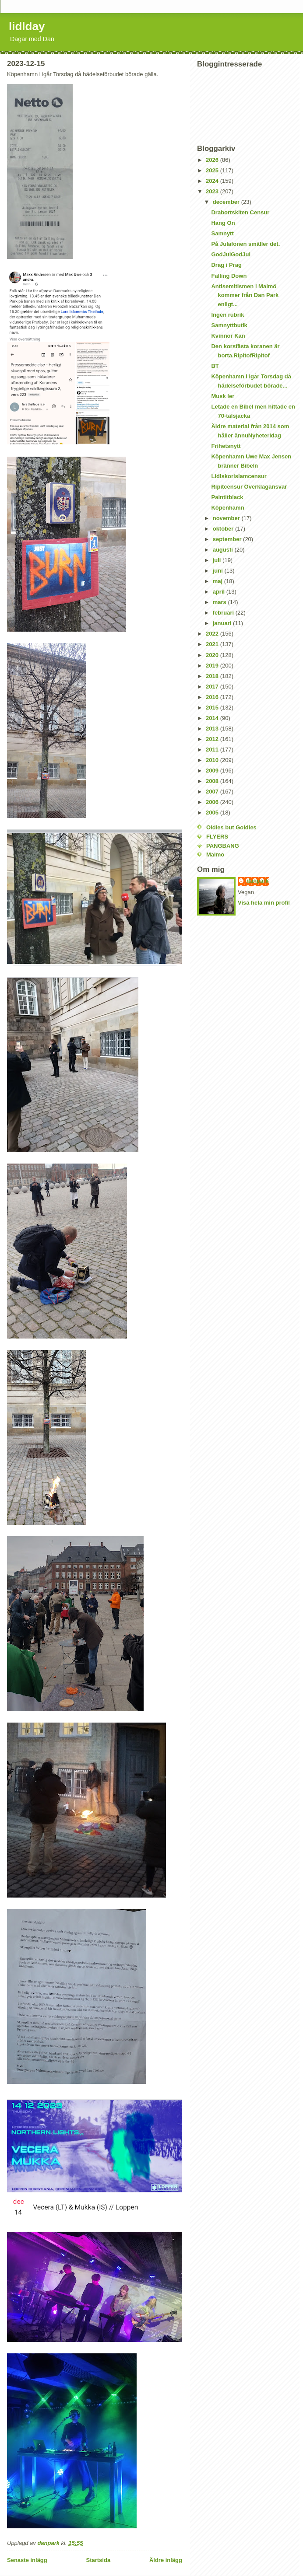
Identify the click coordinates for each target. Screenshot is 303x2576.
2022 (213, 633)
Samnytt (222, 233)
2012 (213, 739)
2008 (213, 781)
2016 (213, 697)
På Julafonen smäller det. (245, 244)
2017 (213, 686)
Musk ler (222, 396)
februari (224, 612)
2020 (213, 655)
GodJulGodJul (230, 254)
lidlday (27, 26)
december (227, 202)
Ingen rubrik (227, 314)
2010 (213, 760)
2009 (213, 770)
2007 (213, 791)
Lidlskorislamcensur (238, 476)
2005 (213, 812)
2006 (213, 802)
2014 (213, 718)
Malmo (215, 854)
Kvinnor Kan (228, 335)
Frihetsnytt (225, 446)
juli (217, 560)
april (219, 591)
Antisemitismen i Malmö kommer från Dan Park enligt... (244, 295)
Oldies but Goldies (231, 827)
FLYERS (217, 836)
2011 (213, 749)
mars (220, 602)
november (227, 518)
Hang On (223, 223)
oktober (224, 528)
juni (219, 570)
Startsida (98, 2560)
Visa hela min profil (264, 902)
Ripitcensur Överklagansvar (249, 486)
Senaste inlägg (27, 2560)
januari (223, 623)
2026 (213, 160)
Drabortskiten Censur (240, 212)
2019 (213, 665)
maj (218, 581)
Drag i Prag (226, 265)
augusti (224, 549)
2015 (213, 707)
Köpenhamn (227, 507)
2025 (213, 170)
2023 (213, 191)
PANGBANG (222, 845)
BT (214, 366)
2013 (213, 728)
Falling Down (229, 276)
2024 (213, 181)
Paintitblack (227, 497)
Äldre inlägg (165, 2560)
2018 (213, 676)
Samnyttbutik (229, 325)
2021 (213, 644)
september (228, 539)
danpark (258, 880)
